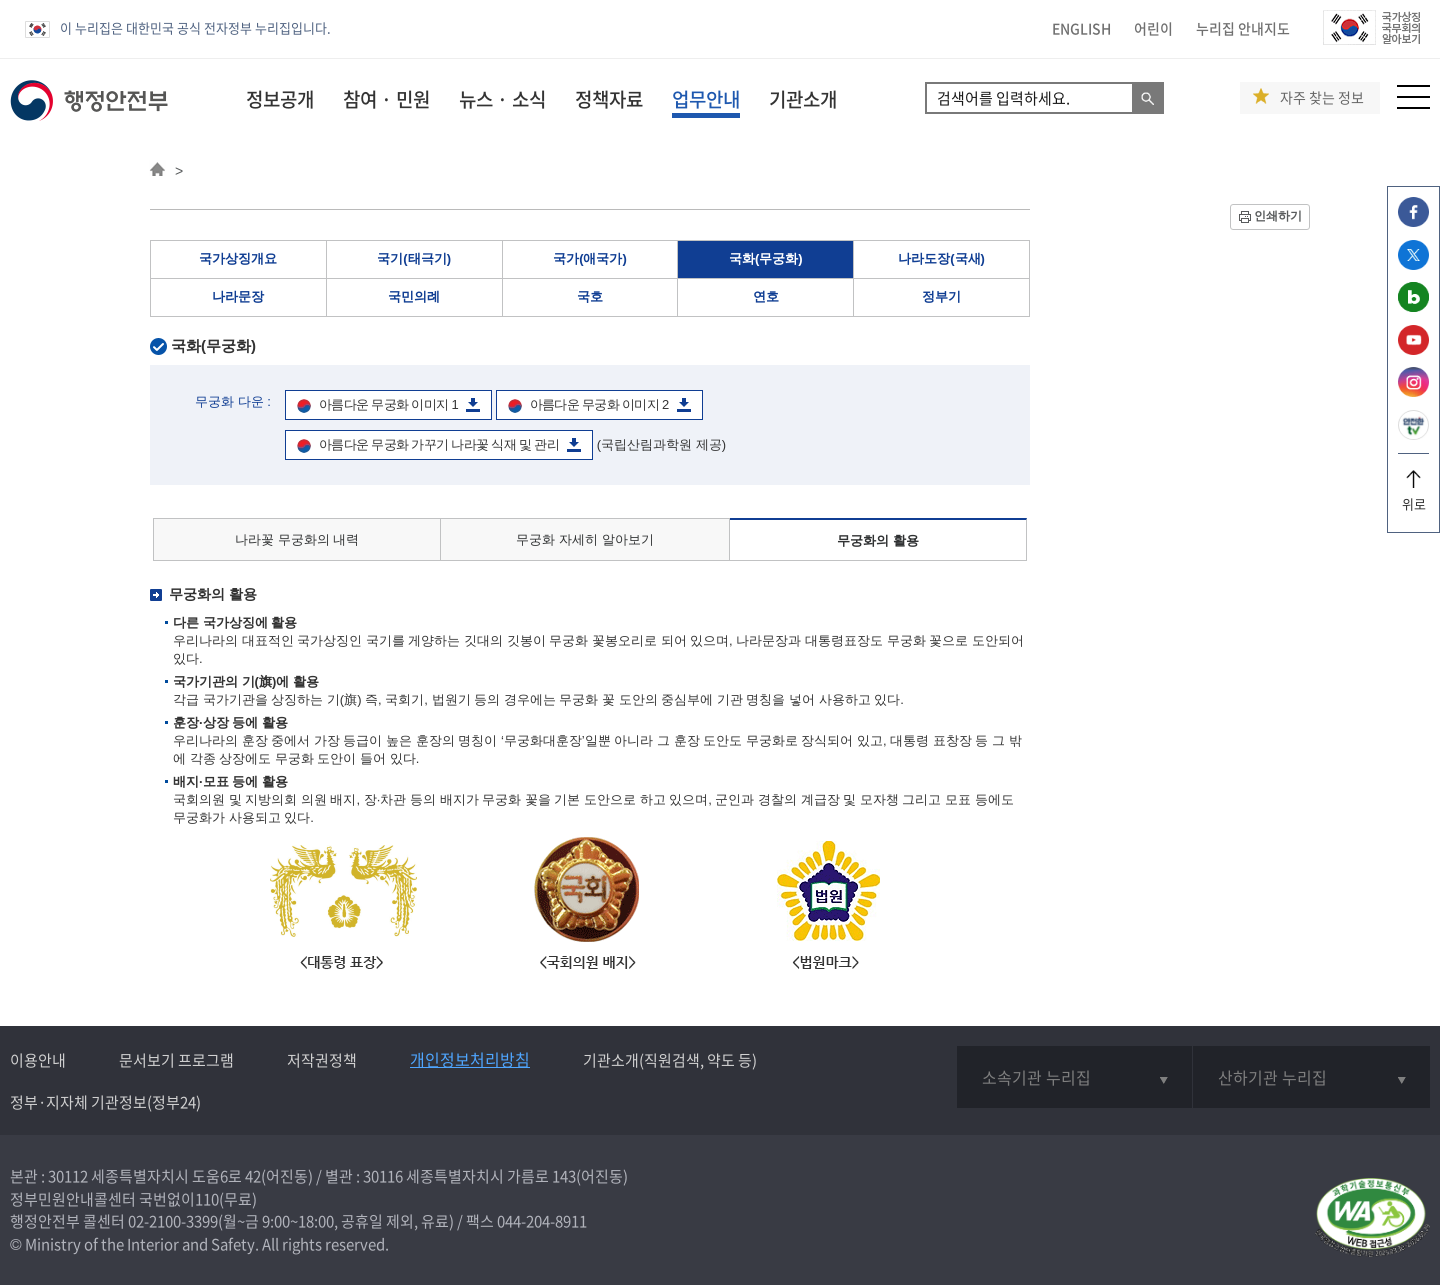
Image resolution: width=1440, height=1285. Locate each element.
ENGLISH (1081, 28)
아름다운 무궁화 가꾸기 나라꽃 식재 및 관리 (439, 444)
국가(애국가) (590, 258)
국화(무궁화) (766, 258)
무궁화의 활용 (878, 540)
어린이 (1153, 28)
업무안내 (706, 99)
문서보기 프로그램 (176, 1060)
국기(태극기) (414, 258)
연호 (766, 296)
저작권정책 (322, 1060)
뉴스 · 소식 (502, 99)
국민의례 (414, 296)
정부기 (941, 296)
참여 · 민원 (386, 99)
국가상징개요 (238, 258)
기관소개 (803, 99)
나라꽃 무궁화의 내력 (297, 539)
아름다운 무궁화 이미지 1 (388, 404)
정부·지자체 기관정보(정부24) (105, 1102)
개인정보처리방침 (470, 1059)
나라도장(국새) (941, 258)
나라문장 (238, 296)
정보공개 (280, 99)
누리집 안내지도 (1243, 28)
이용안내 (38, 1060)
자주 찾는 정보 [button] (1322, 97)
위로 (1413, 496)
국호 (590, 296)
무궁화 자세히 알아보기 (584, 539)
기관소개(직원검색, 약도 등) (670, 1060)
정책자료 (609, 99)
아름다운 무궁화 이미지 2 (599, 404)
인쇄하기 (1278, 216)
